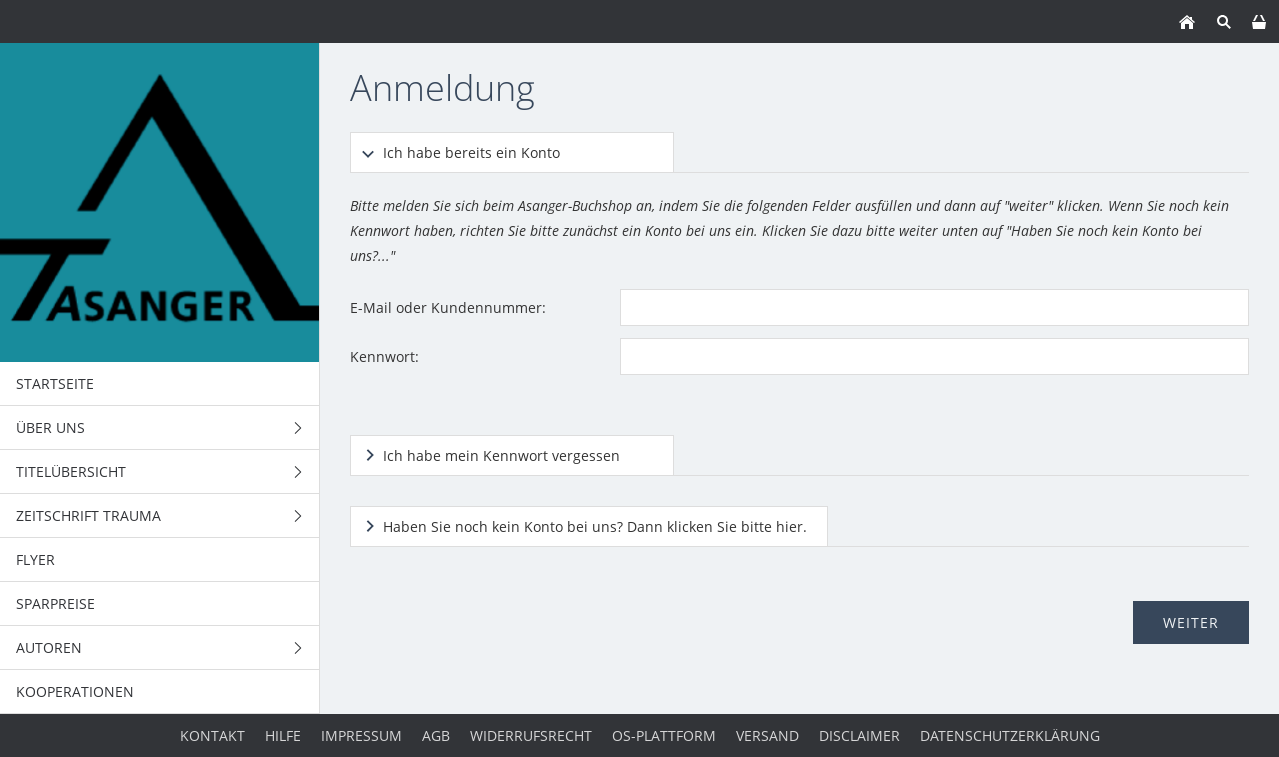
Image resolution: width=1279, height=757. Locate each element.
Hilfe (283, 735)
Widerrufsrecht (531, 735)
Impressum (361, 735)
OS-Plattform (664, 735)
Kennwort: (384, 356)
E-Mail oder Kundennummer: (448, 307)
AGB (436, 735)
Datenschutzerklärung (1010, 735)
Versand (767, 735)
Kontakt (212, 735)
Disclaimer (859, 735)
